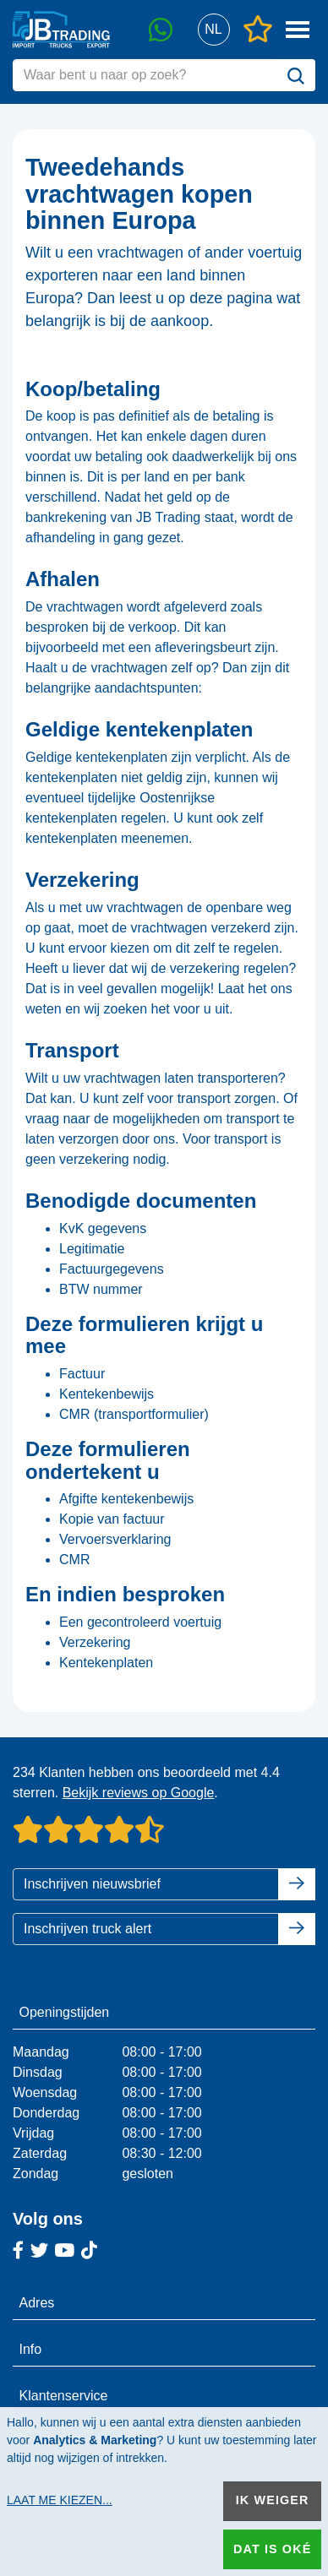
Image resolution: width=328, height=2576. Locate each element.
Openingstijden (64, 2012)
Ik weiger (272, 2500)
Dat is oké (272, 2549)
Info (30, 2349)
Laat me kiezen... (59, 2500)
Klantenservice (63, 2396)
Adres (37, 2303)
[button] (213, 30)
